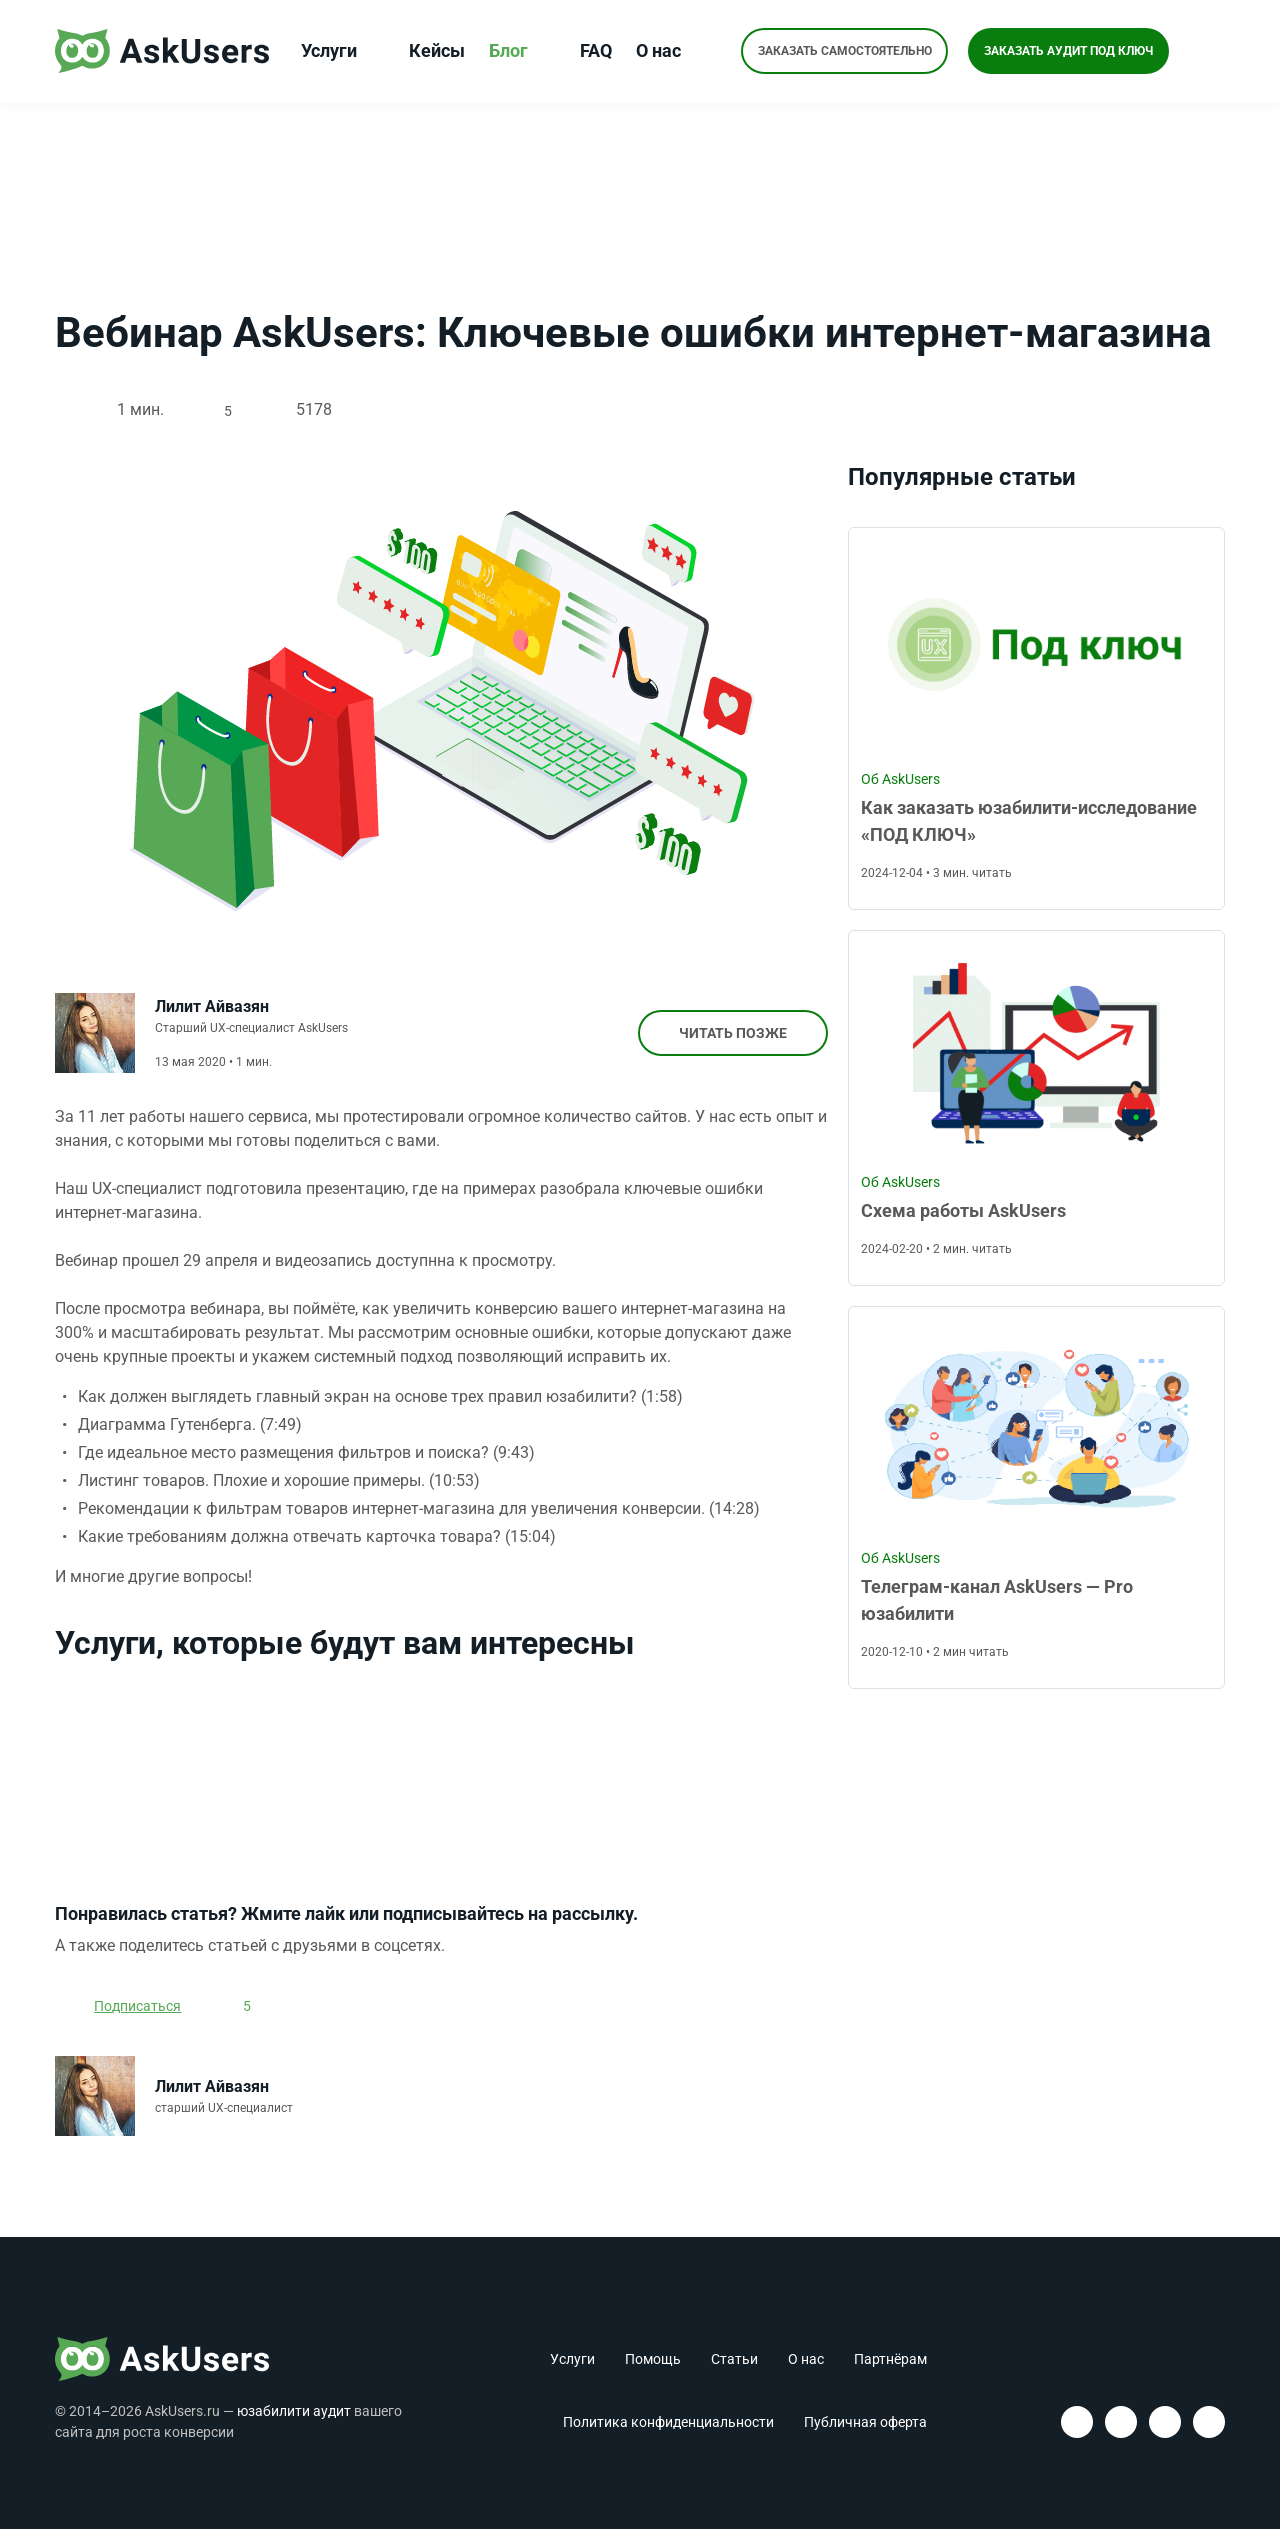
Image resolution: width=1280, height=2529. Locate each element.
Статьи (734, 2359)
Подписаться (140, 2015)
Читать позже (726, 1035)
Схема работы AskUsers (963, 1211)
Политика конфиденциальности (668, 2422)
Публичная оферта (865, 2422)
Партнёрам (890, 2359)
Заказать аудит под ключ (1070, 51)
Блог (519, 51)
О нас (669, 51)
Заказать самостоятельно (843, 51)
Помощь (653, 2359)
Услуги (340, 51)
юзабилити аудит (294, 2411)
